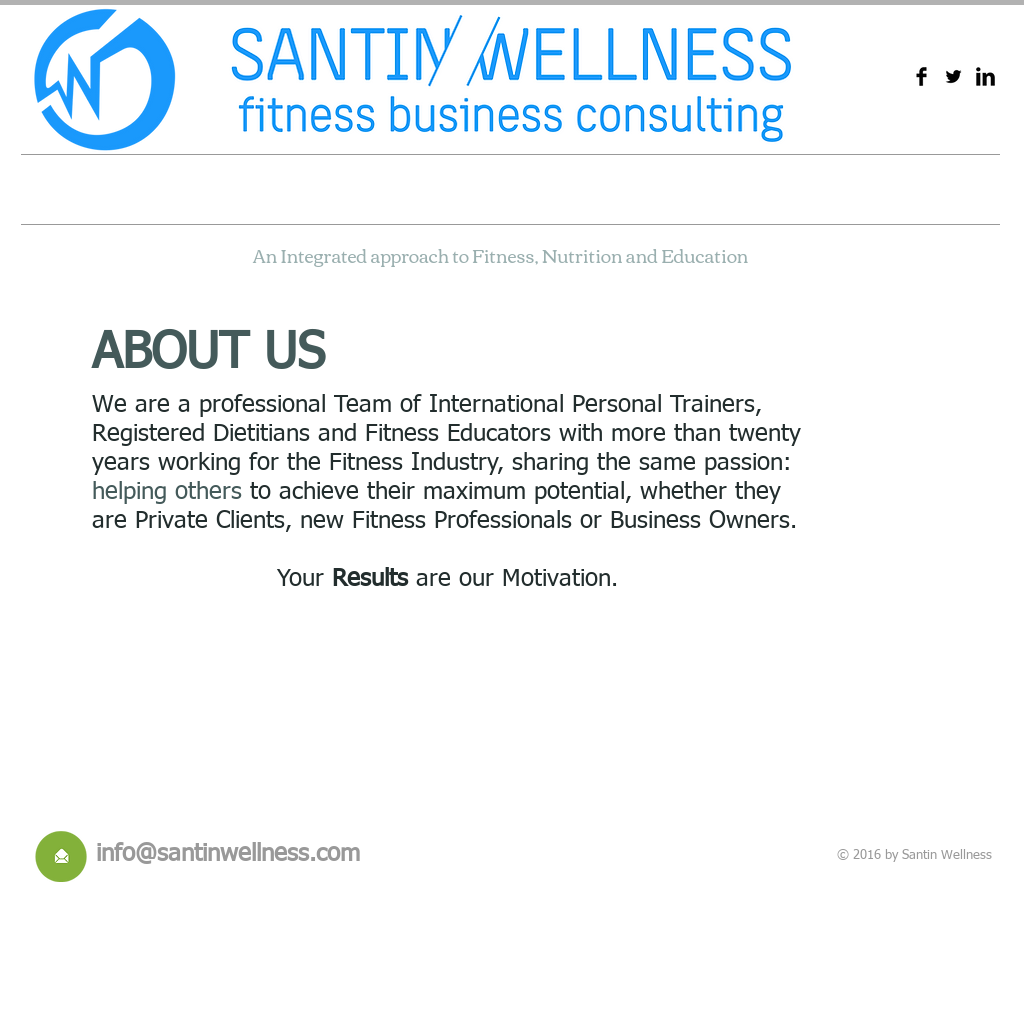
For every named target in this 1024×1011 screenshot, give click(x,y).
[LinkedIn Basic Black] (985, 76)
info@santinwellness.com (228, 854)
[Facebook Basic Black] (921, 76)
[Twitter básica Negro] (953, 76)
